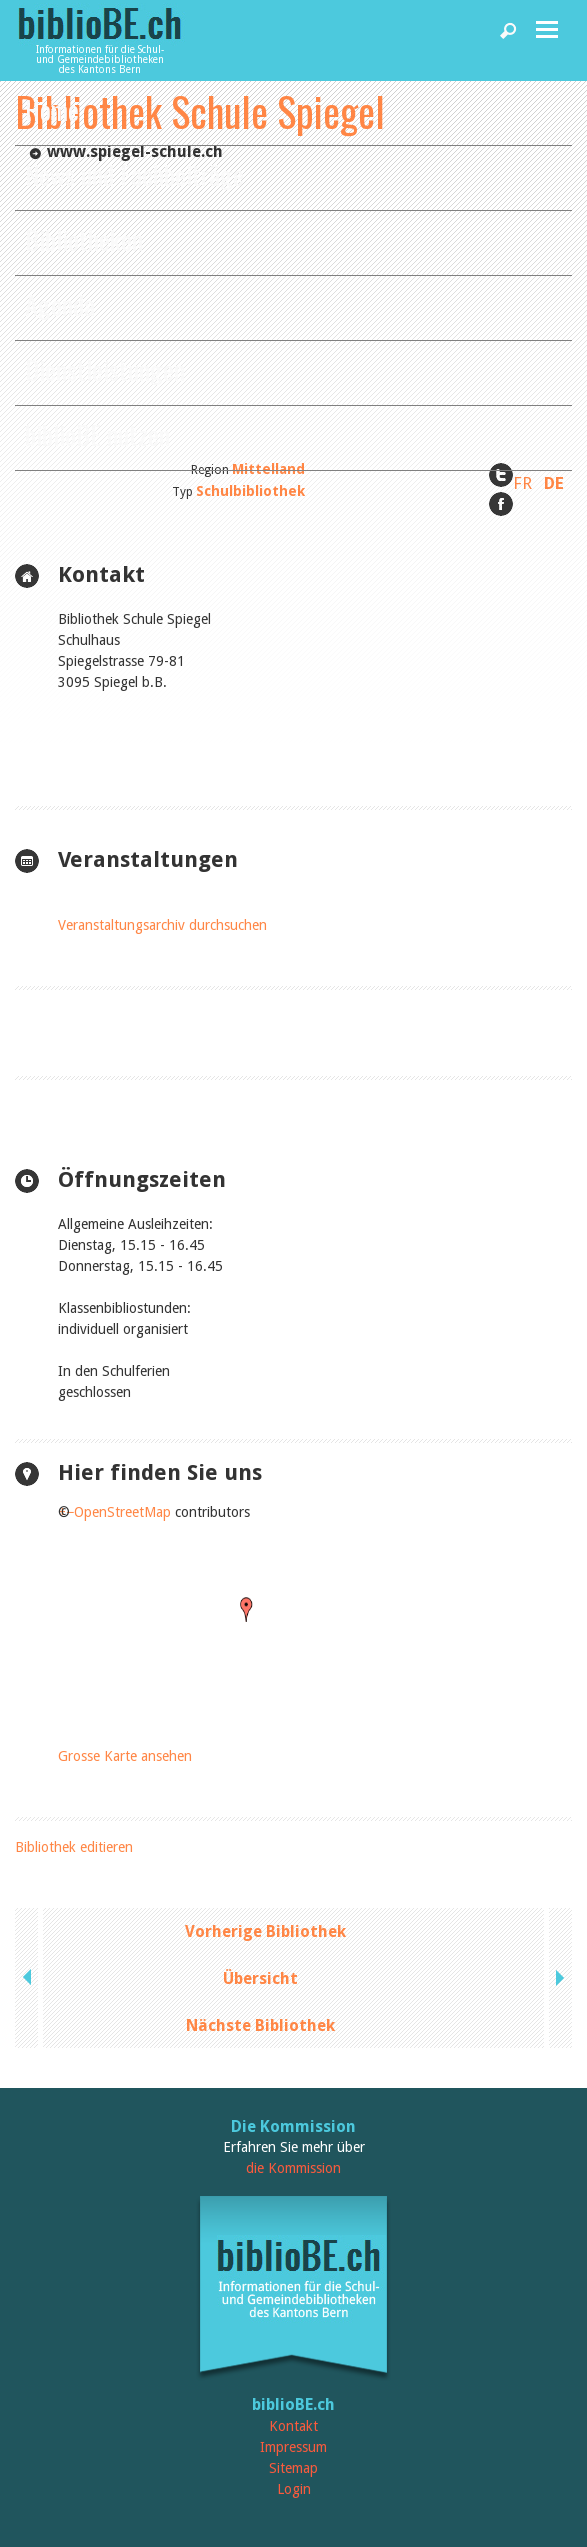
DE (554, 483)
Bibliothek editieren (74, 1847)
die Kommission (293, 2168)
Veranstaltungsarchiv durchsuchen (162, 925)
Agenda (60, 304)
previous (29, 1978)
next (558, 1978)
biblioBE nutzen (97, 434)
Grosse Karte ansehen (125, 1756)
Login (294, 2489)
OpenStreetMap (122, 1512)
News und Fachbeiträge (134, 174)
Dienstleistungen (105, 369)
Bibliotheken (84, 239)
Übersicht (260, 1978)
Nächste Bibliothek (260, 2025)
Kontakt (293, 2426)
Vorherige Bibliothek (265, 1931)
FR (522, 483)
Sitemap (293, 2468)
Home (52, 109)
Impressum (293, 2447)
